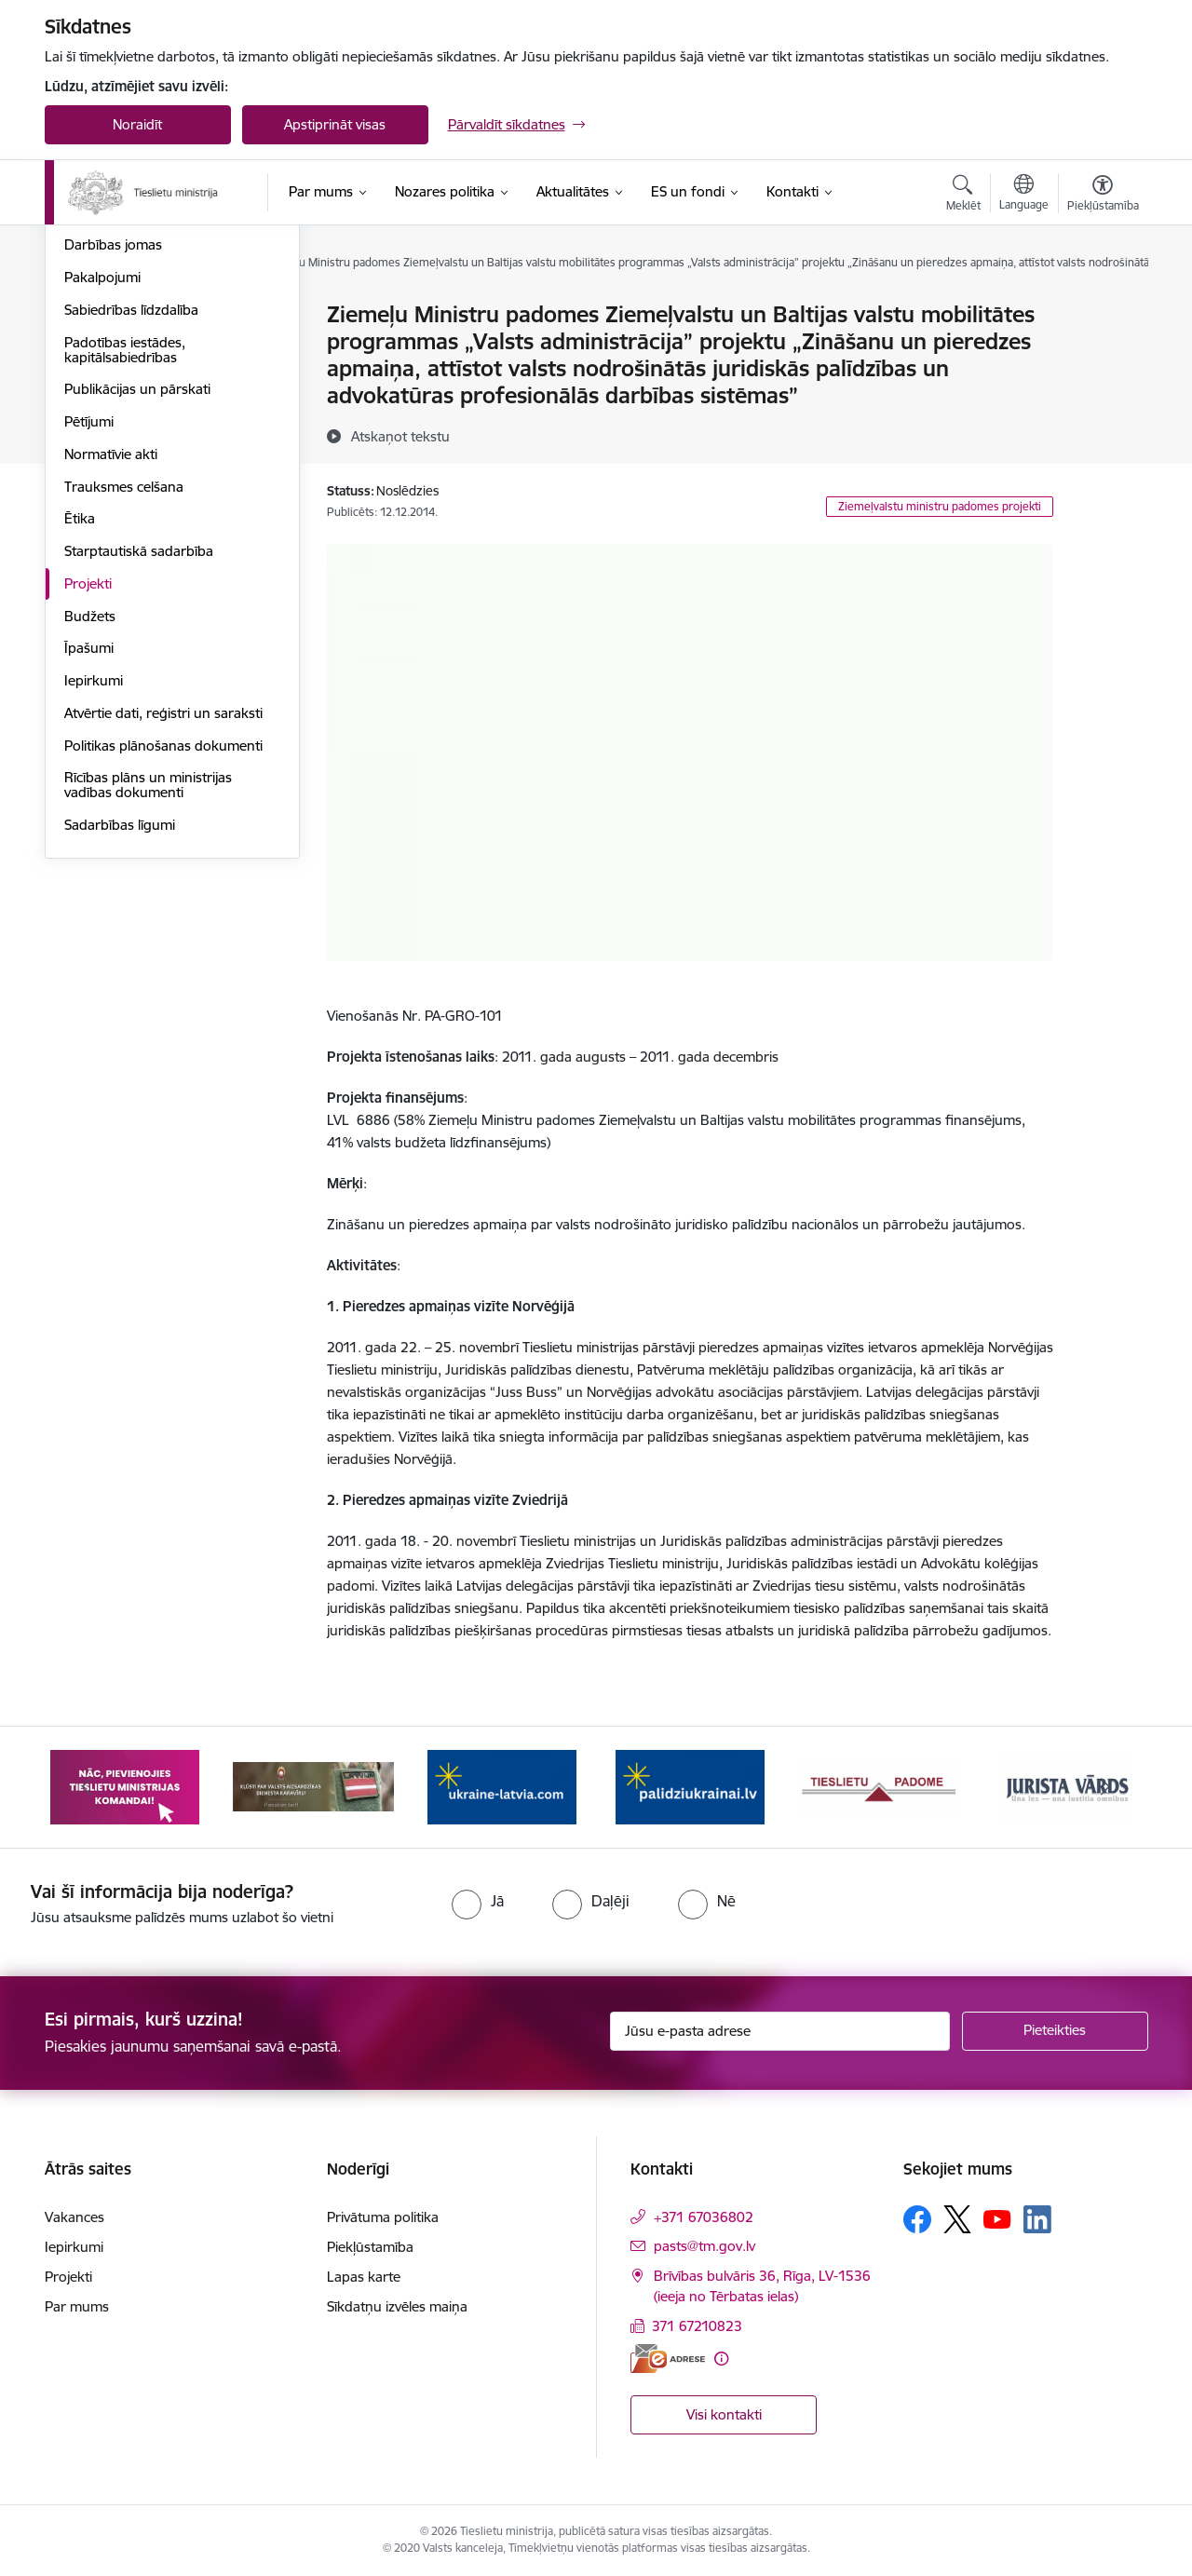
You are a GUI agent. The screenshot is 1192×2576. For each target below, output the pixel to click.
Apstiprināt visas (335, 124)
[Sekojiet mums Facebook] (917, 2219)
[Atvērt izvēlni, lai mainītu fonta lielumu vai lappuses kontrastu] (1103, 195)
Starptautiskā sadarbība (138, 751)
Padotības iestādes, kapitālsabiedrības (124, 550)
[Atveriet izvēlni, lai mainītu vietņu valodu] (1024, 194)
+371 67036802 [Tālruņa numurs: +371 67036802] (703, 2217)
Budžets (89, 816)
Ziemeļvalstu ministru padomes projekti (939, 506)
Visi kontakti (724, 2414)
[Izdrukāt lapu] (1101, 307)
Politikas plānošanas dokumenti (163, 946)
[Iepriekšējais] (87, 1787)
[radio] (478, 1901)
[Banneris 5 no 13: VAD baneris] (690, 1786)
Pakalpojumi (102, 477)
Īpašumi (89, 849)
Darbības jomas (113, 445)
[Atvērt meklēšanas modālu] (963, 195)
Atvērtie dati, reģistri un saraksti (163, 913)
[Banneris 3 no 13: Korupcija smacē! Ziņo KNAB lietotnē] (313, 1786)
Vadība (85, 316)
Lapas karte (363, 2276)
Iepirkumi (93, 880)
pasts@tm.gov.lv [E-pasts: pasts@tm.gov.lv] (704, 2246)
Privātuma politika (383, 2217)
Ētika (79, 719)
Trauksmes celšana (123, 687)
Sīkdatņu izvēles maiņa (397, 2306)
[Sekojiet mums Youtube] (997, 2218)
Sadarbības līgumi (119, 1025)
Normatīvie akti (110, 654)
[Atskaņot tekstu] (400, 436)
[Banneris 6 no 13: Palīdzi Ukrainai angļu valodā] (879, 1786)
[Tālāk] (1105, 1787)
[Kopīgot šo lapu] (1101, 353)
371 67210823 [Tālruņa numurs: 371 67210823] (697, 2326)
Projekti (88, 784)
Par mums (77, 2306)
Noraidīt (137, 124)
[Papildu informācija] (721, 2359)
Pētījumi (89, 621)
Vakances (94, 348)
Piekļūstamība (370, 2247)
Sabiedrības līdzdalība (131, 510)
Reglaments (101, 413)
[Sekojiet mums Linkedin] (1037, 2219)
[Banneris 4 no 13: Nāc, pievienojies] (501, 1786)
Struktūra (94, 380)
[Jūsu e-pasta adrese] (780, 2031)
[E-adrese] (667, 2358)
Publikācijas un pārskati (137, 590)
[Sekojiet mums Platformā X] (957, 2219)
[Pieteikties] (1055, 2031)
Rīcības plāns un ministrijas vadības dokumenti (148, 985)
